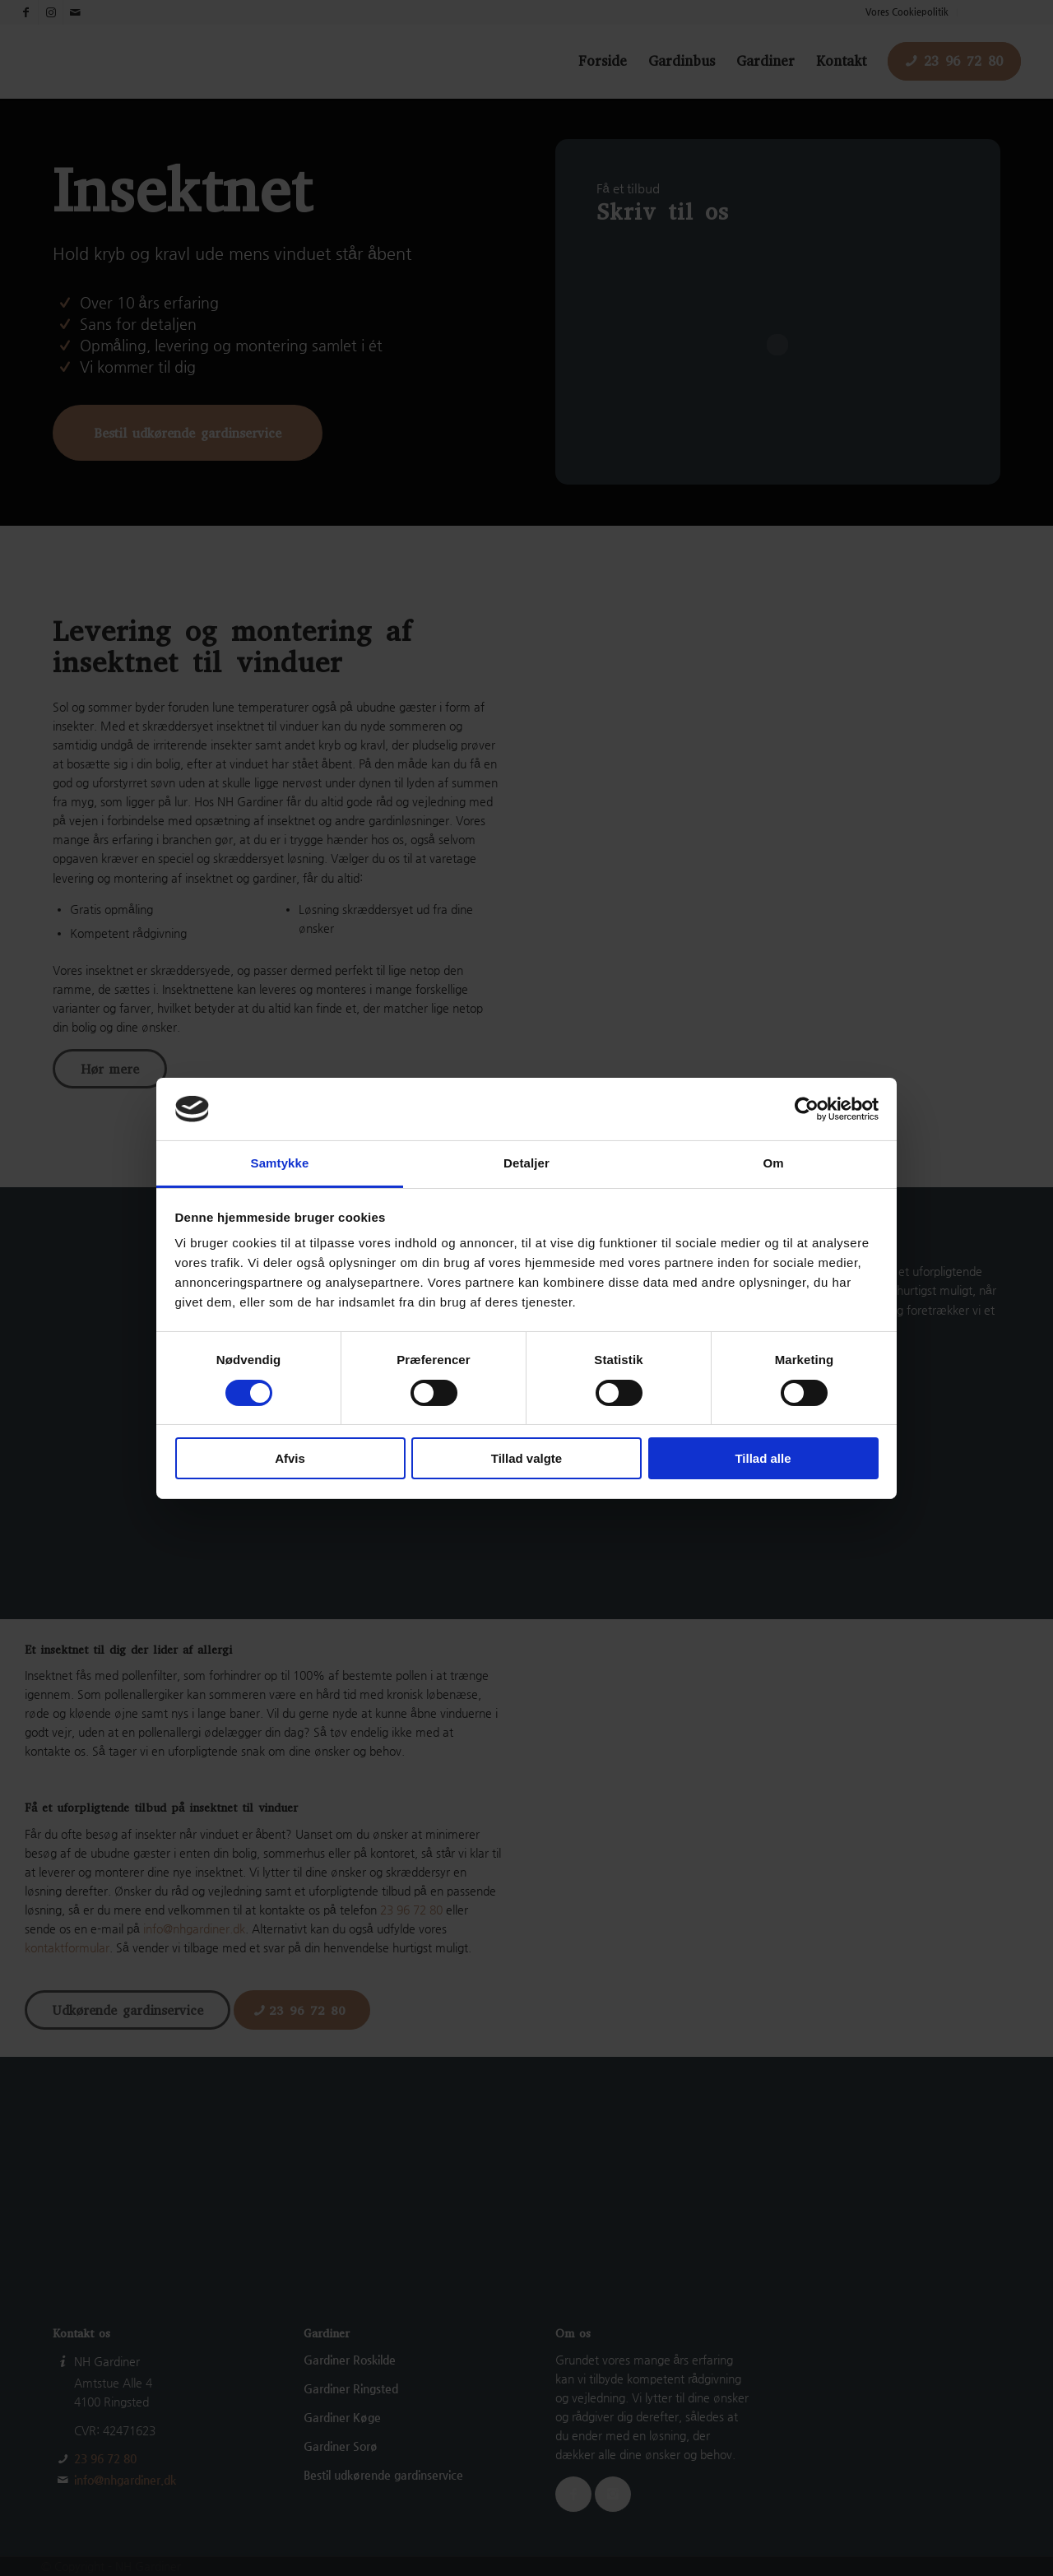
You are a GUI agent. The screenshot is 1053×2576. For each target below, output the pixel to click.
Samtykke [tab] (280, 1163)
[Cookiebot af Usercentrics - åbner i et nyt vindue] (807, 1109)
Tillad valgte (526, 1458)
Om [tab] (773, 1163)
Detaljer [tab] (526, 1163)
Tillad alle (763, 1458)
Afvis (290, 1458)
